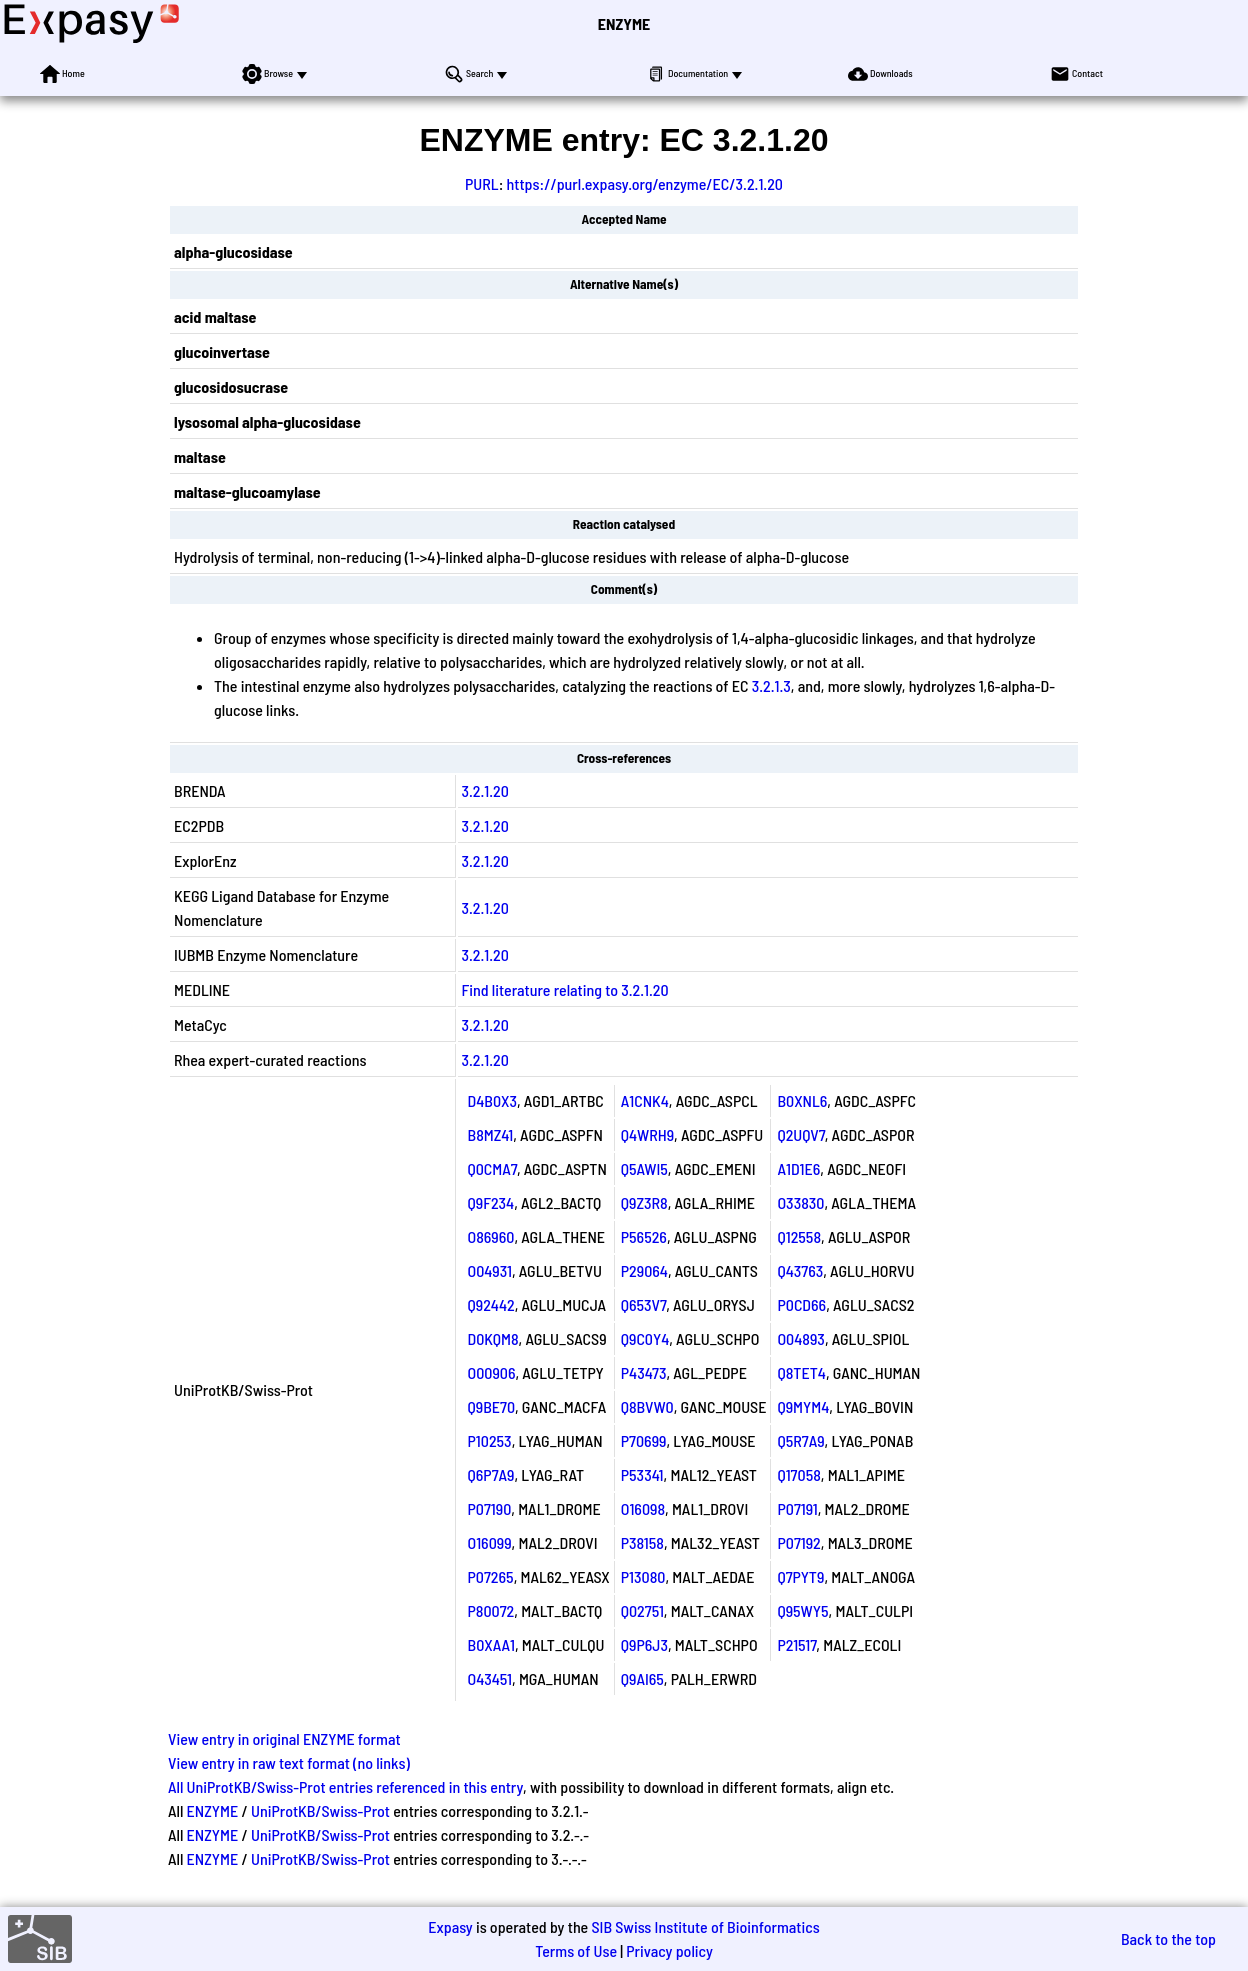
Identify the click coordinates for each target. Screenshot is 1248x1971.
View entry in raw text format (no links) (289, 1762)
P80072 (491, 1610)
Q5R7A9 (800, 1440)
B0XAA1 (491, 1644)
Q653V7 (643, 1304)
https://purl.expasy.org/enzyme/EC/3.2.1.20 (645, 183)
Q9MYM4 (803, 1406)
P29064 (644, 1270)
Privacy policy (669, 1950)
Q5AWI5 (644, 1168)
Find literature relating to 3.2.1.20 (565, 989)
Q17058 (798, 1474)
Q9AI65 (642, 1678)
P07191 (797, 1508)
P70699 (644, 1440)
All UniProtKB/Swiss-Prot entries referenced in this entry (345, 1786)
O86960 (491, 1236)
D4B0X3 (493, 1100)
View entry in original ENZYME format (284, 1738)
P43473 (644, 1372)
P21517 (796, 1644)
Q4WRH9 (647, 1134)
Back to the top (1168, 1938)
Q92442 (491, 1304)
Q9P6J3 (644, 1644)
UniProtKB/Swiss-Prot (320, 1810)
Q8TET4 (801, 1372)
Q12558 (799, 1236)
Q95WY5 (802, 1610)
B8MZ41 (491, 1134)
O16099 (490, 1542)
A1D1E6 (798, 1168)
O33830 (800, 1202)
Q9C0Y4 (645, 1338)
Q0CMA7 (492, 1168)
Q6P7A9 (491, 1474)
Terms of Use (576, 1950)
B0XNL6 (802, 1100)
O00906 (492, 1372)
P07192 (798, 1542)
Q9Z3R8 (644, 1202)
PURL (482, 183)
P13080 (643, 1576)
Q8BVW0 (647, 1406)
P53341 (642, 1474)
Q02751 (642, 1610)
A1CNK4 (645, 1100)
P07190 (490, 1508)
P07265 (491, 1576)
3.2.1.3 (771, 685)
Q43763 (800, 1270)
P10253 (490, 1440)
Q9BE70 (492, 1406)
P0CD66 (801, 1304)
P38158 (642, 1542)
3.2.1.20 (485, 790)
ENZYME (624, 23)
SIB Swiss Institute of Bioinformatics (705, 1926)
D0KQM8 (493, 1338)
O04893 (800, 1338)
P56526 (644, 1236)
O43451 (490, 1678)
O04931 (490, 1270)
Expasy (450, 1926)
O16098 (643, 1508)
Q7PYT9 (800, 1576)
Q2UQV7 (800, 1134)
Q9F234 (491, 1202)
